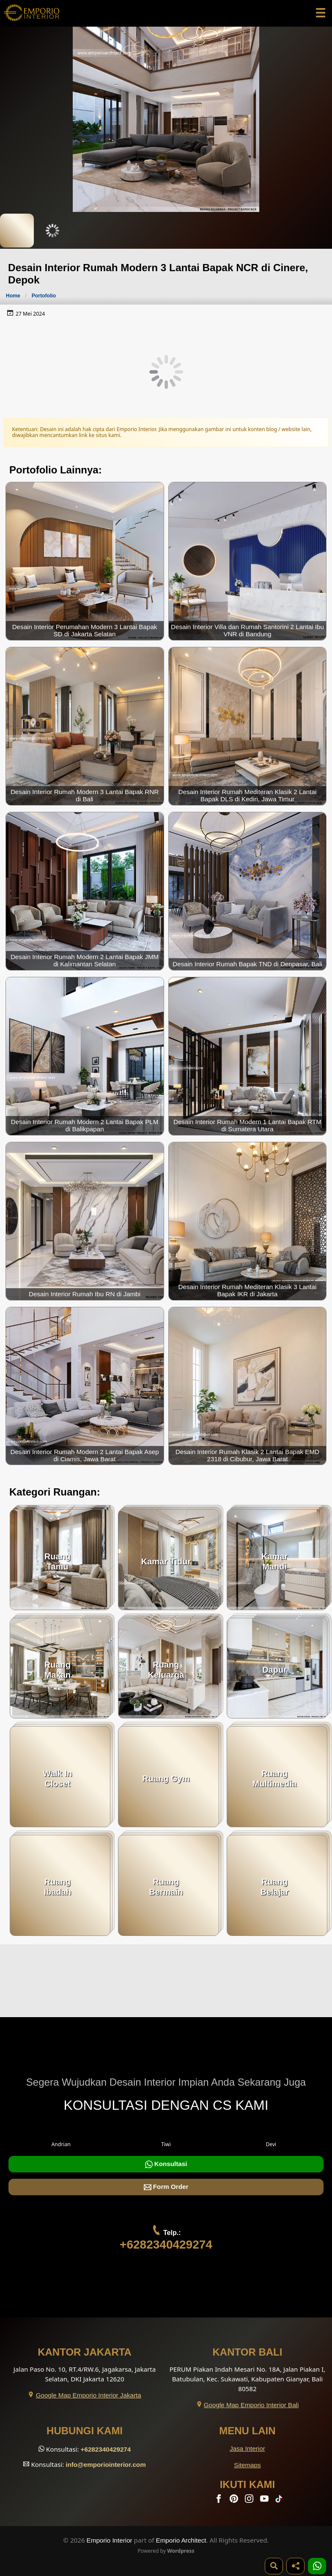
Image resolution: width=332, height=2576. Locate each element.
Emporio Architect (181, 2540)
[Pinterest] (235, 2500)
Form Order (166, 2187)
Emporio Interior (109, 2540)
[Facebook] (219, 2500)
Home (13, 296)
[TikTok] (280, 2500)
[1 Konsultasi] (317, 2566)
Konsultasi (166, 2164)
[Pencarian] (274, 2566)
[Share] (295, 2566)
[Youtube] (265, 2500)
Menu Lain (247, 2430)
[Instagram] (250, 2500)
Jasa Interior (247, 2448)
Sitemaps (247, 2465)
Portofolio (44, 296)
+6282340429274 (166, 2244)
